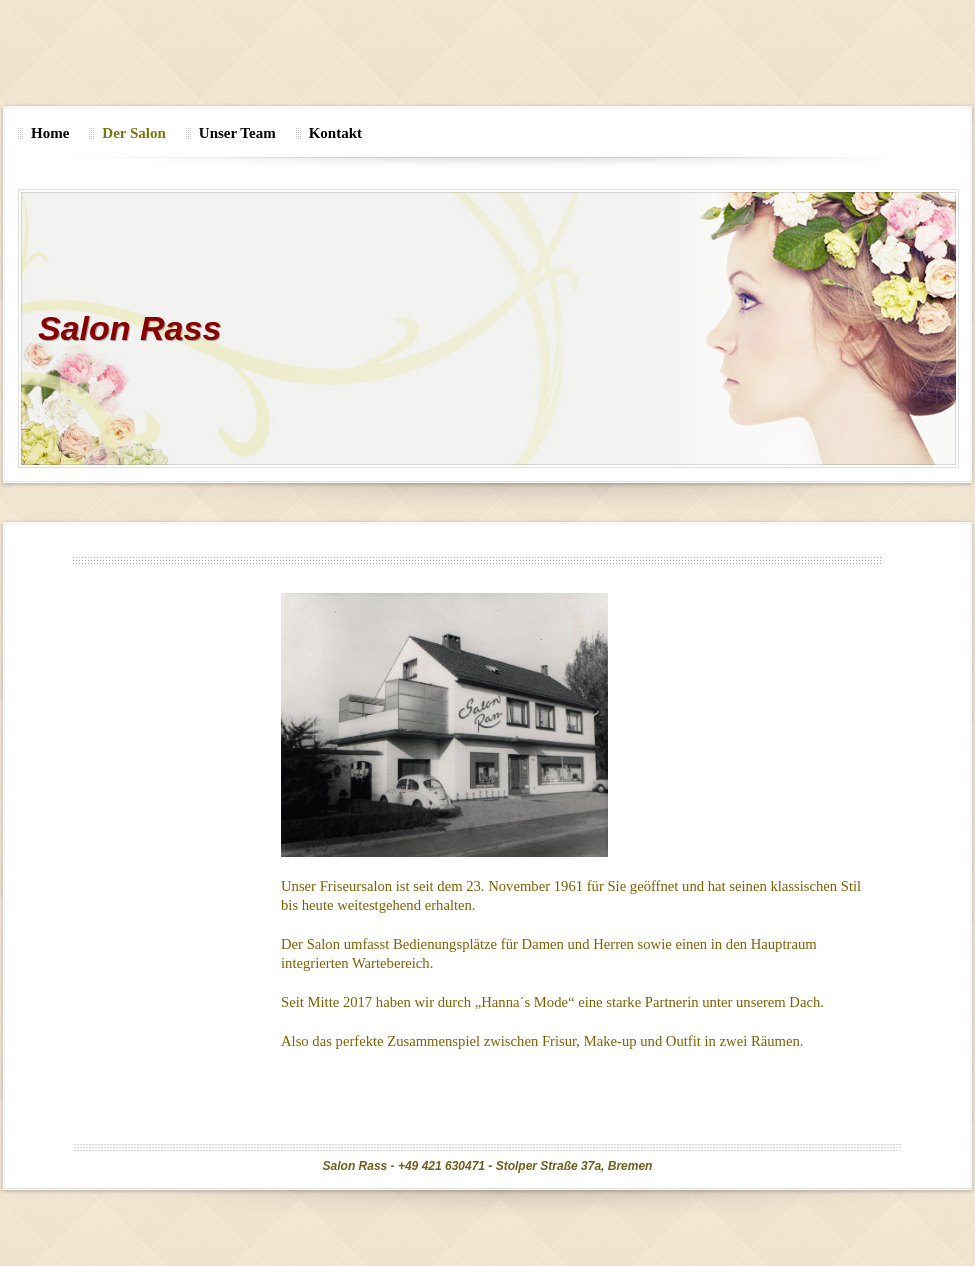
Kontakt (335, 133)
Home (50, 133)
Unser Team (237, 133)
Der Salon (133, 133)
